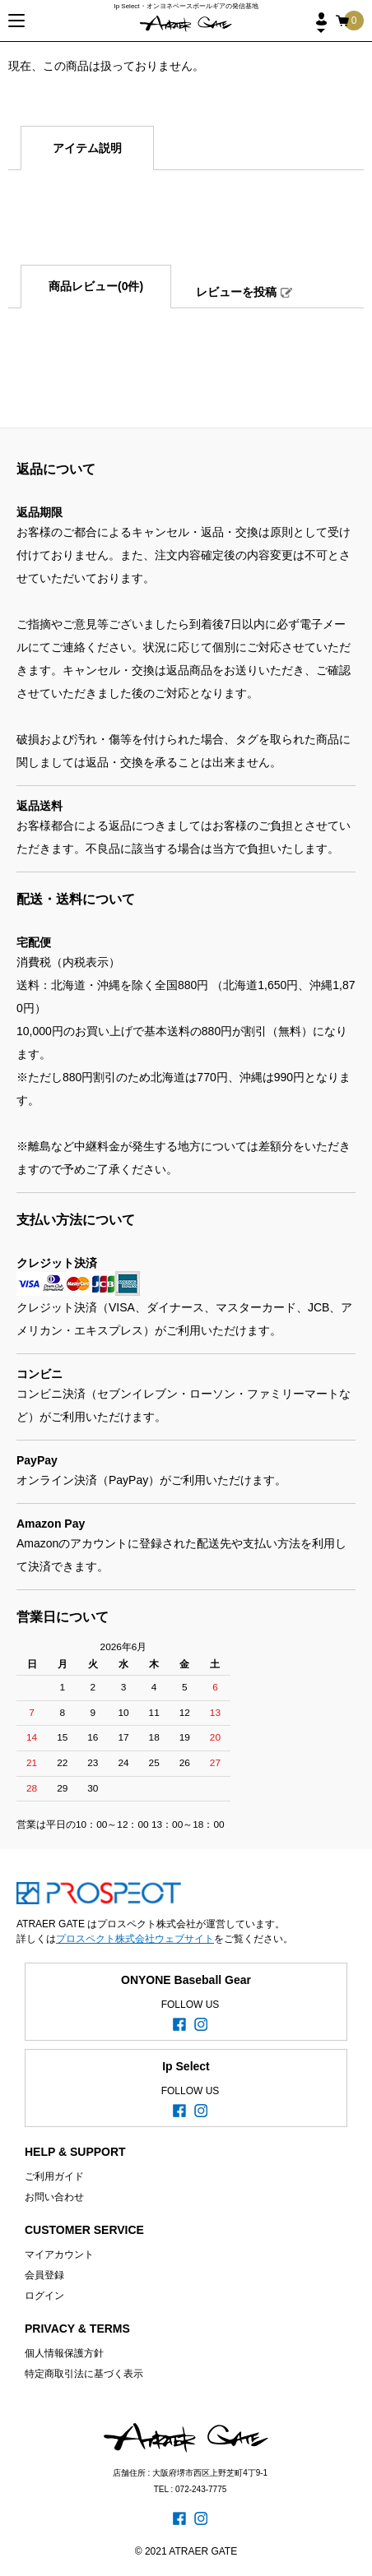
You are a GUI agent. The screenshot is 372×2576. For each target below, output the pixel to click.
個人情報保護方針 (64, 2353)
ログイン (44, 2295)
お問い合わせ (54, 2197)
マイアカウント (59, 2254)
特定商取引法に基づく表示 (84, 2373)
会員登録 (44, 2275)
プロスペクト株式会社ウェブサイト (135, 1939)
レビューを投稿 (236, 291)
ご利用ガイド (54, 2176)
